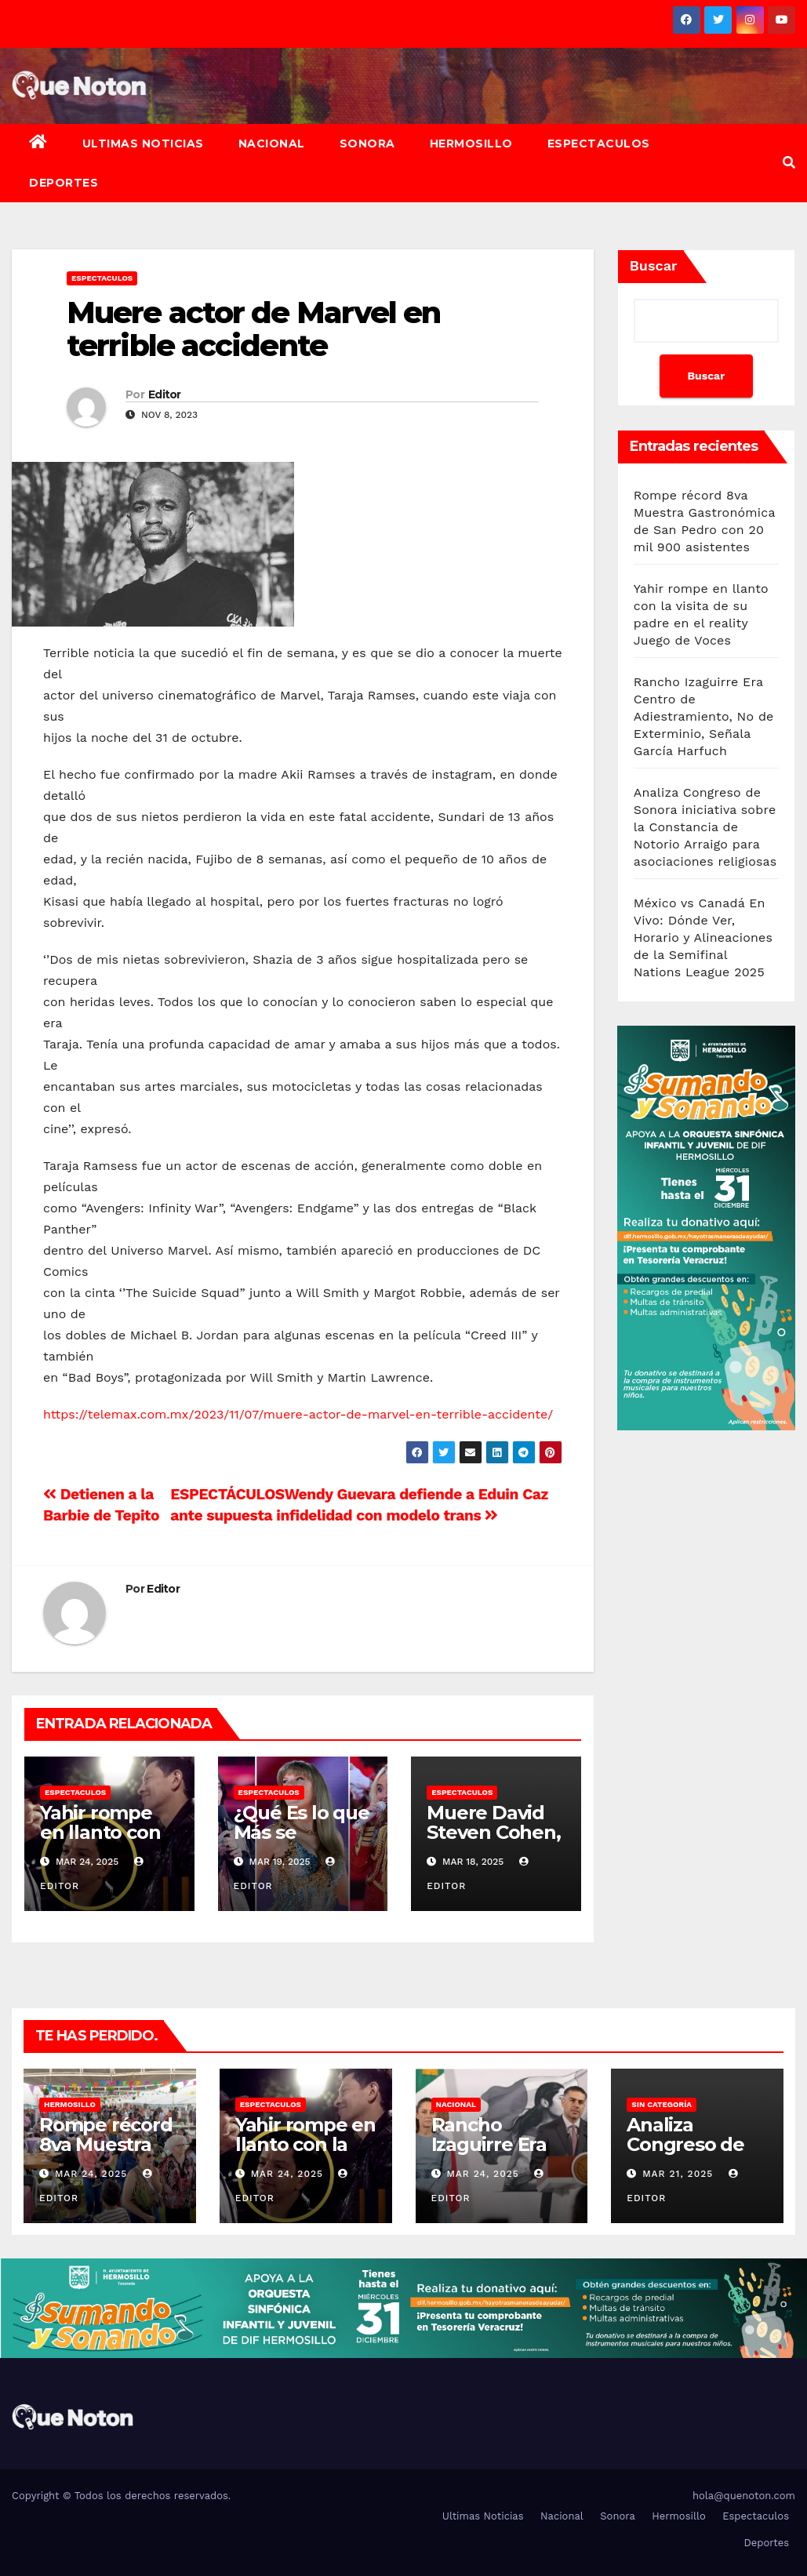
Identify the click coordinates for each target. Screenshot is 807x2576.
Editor (164, 394)
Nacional (271, 143)
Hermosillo (471, 143)
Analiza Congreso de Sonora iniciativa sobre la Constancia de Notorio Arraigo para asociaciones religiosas (705, 827)
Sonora (367, 143)
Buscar (654, 265)
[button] (789, 162)
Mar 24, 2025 (91, 2173)
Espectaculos (598, 143)
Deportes (63, 183)
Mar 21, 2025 (677, 2173)
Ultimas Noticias (143, 143)
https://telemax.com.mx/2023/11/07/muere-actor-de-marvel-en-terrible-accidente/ (298, 1414)
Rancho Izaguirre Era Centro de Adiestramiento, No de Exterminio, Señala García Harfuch (704, 716)
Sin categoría (661, 2104)
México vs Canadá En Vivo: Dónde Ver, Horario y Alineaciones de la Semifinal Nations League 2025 (703, 937)
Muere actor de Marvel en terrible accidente (253, 329)
